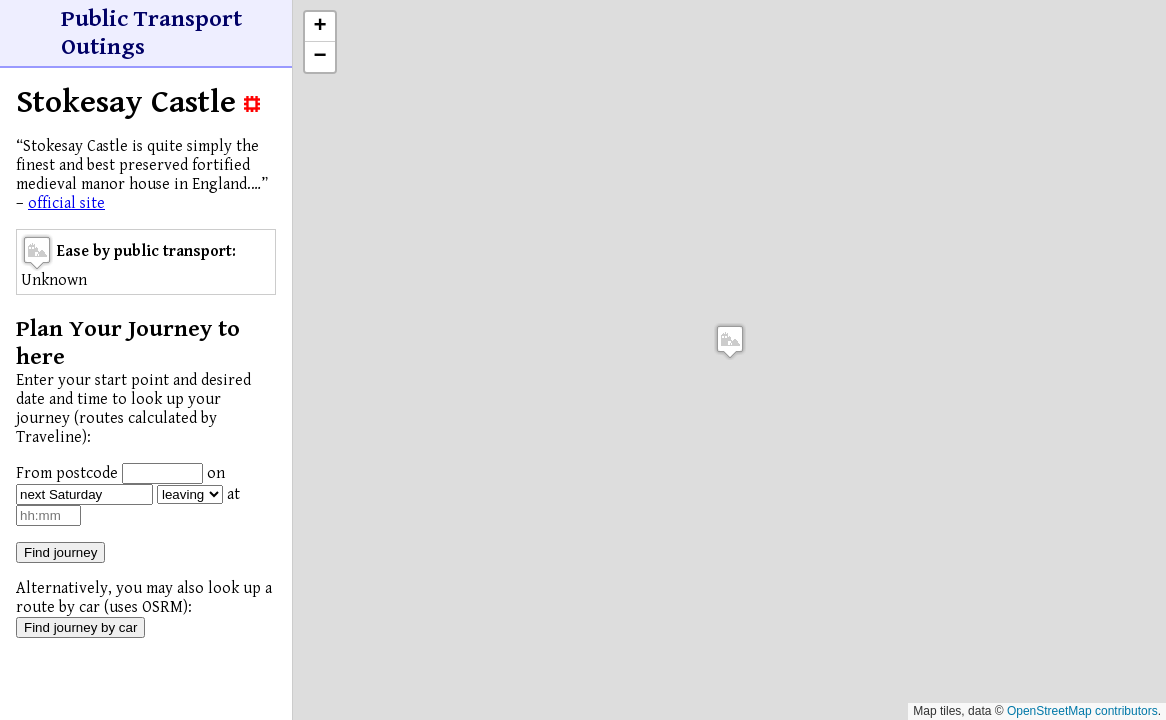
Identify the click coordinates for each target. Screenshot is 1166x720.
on (216, 473)
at (233, 494)
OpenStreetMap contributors (1082, 711)
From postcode (67, 473)
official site (66, 203)
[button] (730, 341)
